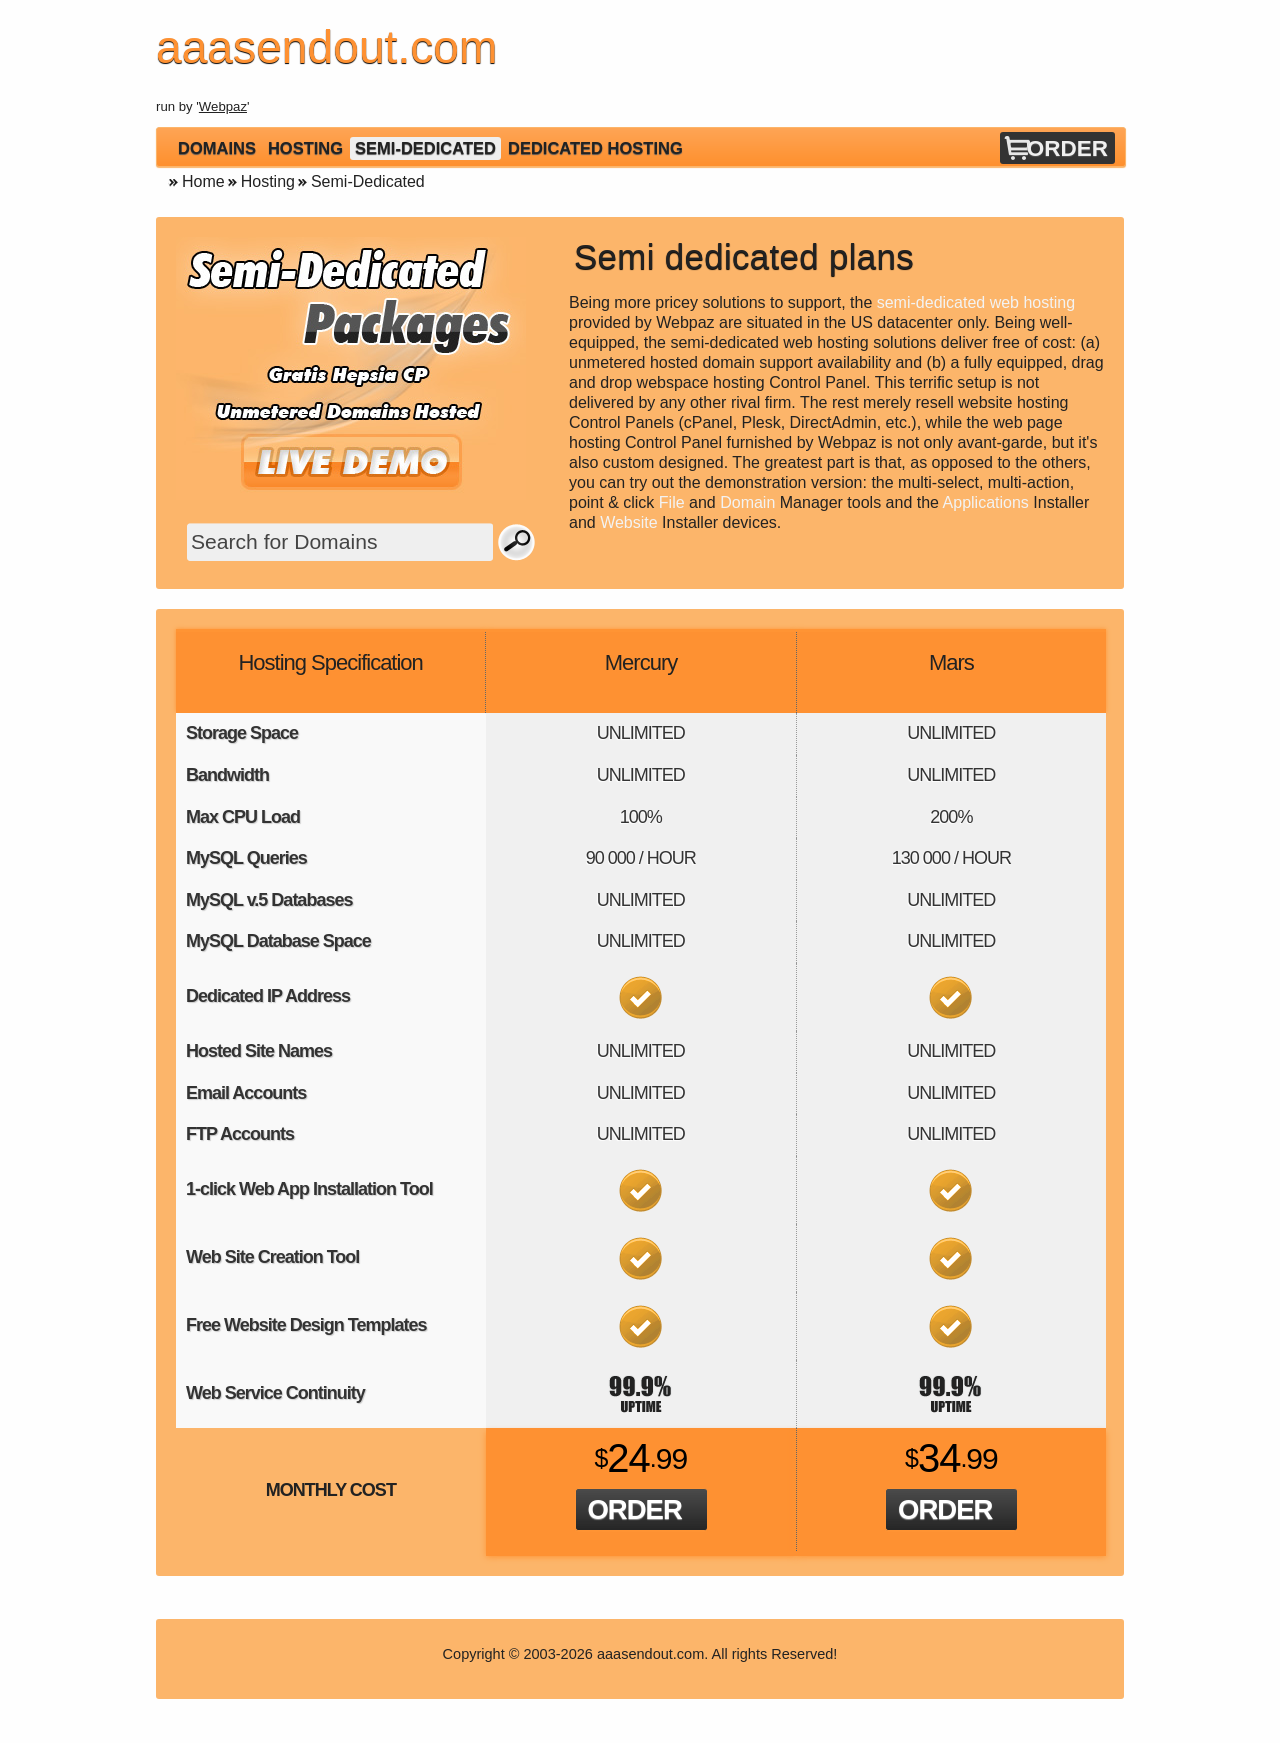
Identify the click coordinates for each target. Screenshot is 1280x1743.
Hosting (305, 148)
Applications (986, 502)
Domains (217, 148)
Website (629, 522)
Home (203, 181)
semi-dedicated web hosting (976, 302)
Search (517, 542)
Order (1067, 148)
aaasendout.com (650, 1654)
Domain (747, 502)
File (672, 502)
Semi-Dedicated (425, 148)
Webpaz (223, 106)
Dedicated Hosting (595, 148)
